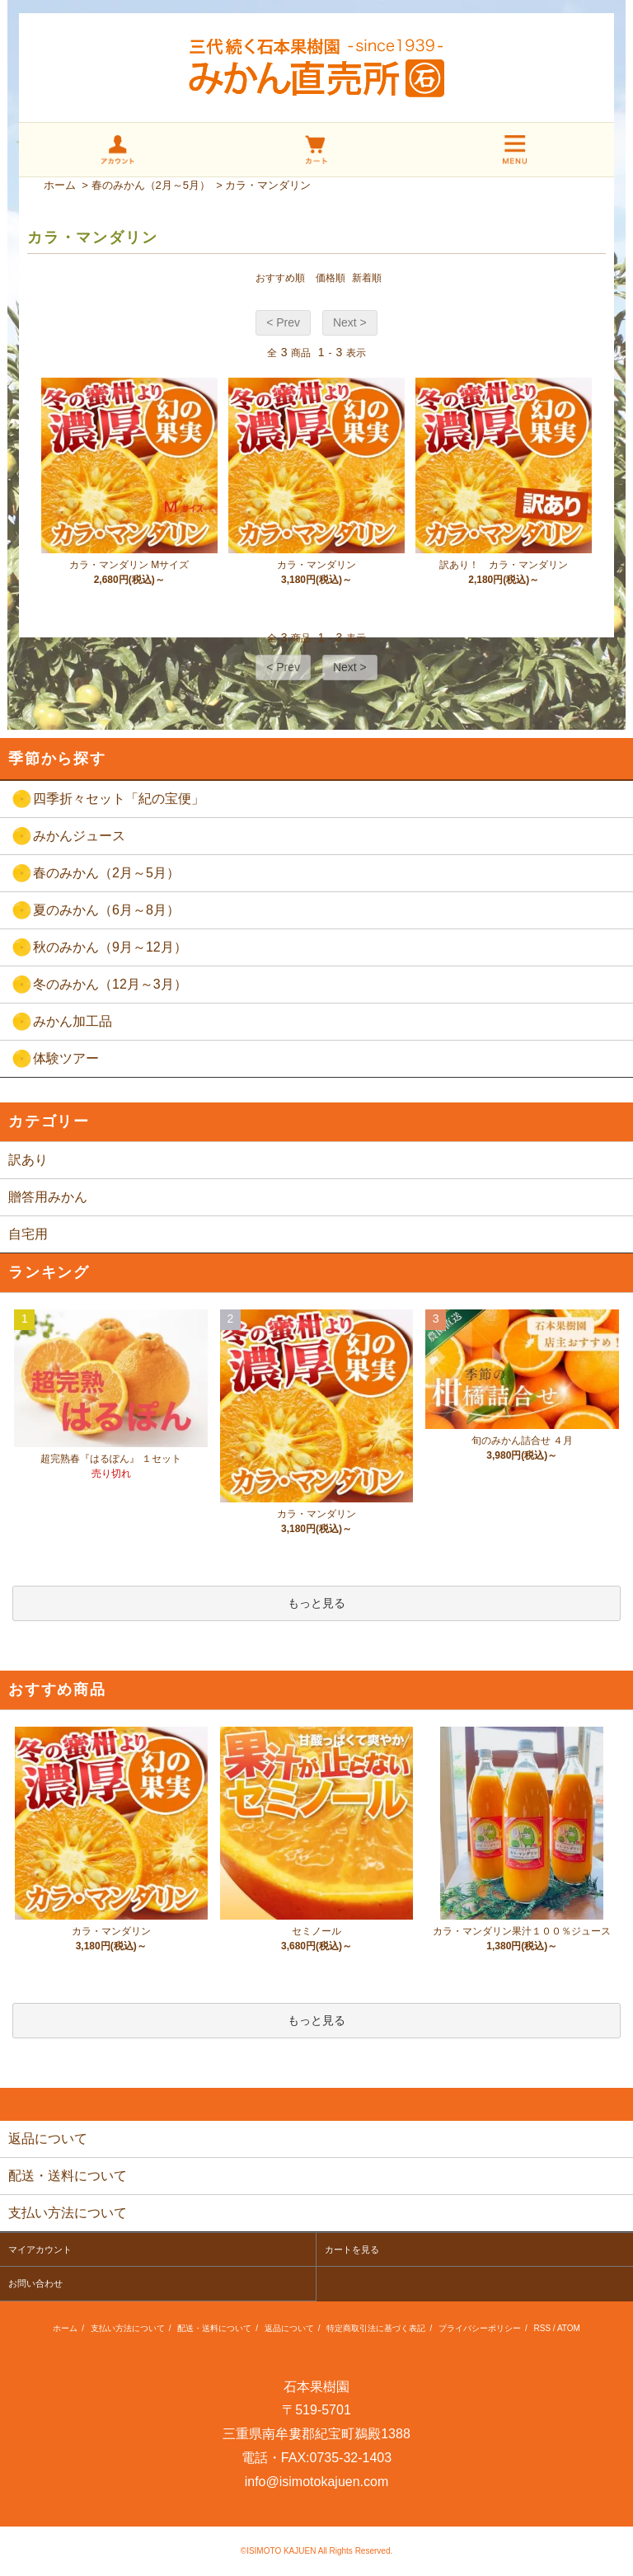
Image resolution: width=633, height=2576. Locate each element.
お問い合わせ (35, 2283)
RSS (542, 2328)
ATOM (568, 2328)
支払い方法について (128, 2328)
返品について (289, 2328)
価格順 (330, 278)
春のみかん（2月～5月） (150, 185)
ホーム (60, 185)
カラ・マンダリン (268, 185)
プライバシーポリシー (479, 2328)
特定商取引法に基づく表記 (375, 2328)
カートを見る (352, 2249)
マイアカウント (40, 2249)
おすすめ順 (280, 278)
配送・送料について (214, 2328)
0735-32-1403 (351, 2458)
